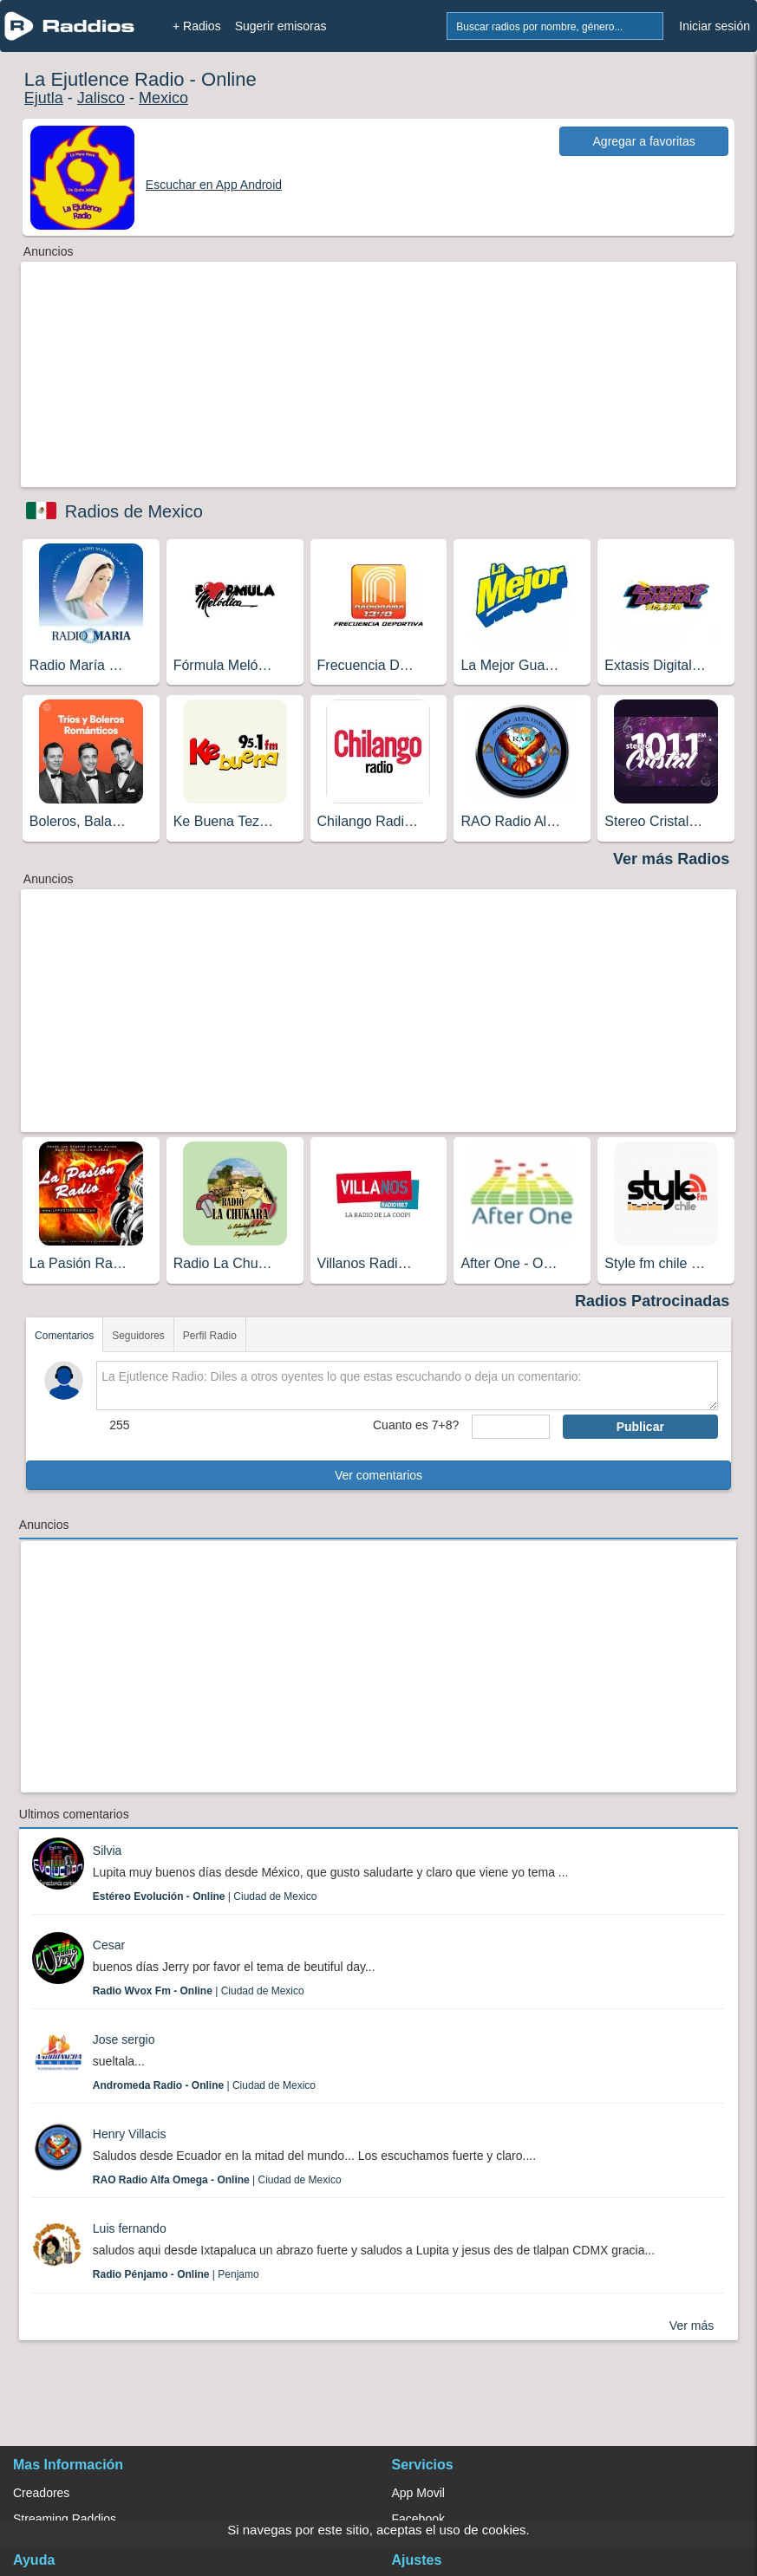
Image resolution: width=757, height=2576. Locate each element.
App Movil (418, 2493)
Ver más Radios (671, 859)
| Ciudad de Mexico (205, 1896)
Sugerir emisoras (281, 26)
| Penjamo (176, 2274)
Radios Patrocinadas (652, 1301)
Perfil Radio (210, 1336)
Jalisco (101, 98)
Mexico (163, 98)
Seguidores (138, 1336)
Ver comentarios (378, 1475)
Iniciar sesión (714, 26)
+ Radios (197, 26)
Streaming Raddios (64, 2519)
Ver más (691, 2325)
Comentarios (64, 1336)
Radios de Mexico (134, 511)
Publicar (640, 1427)
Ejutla (43, 98)
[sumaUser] (510, 1427)
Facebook (418, 2519)
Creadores (41, 2493)
